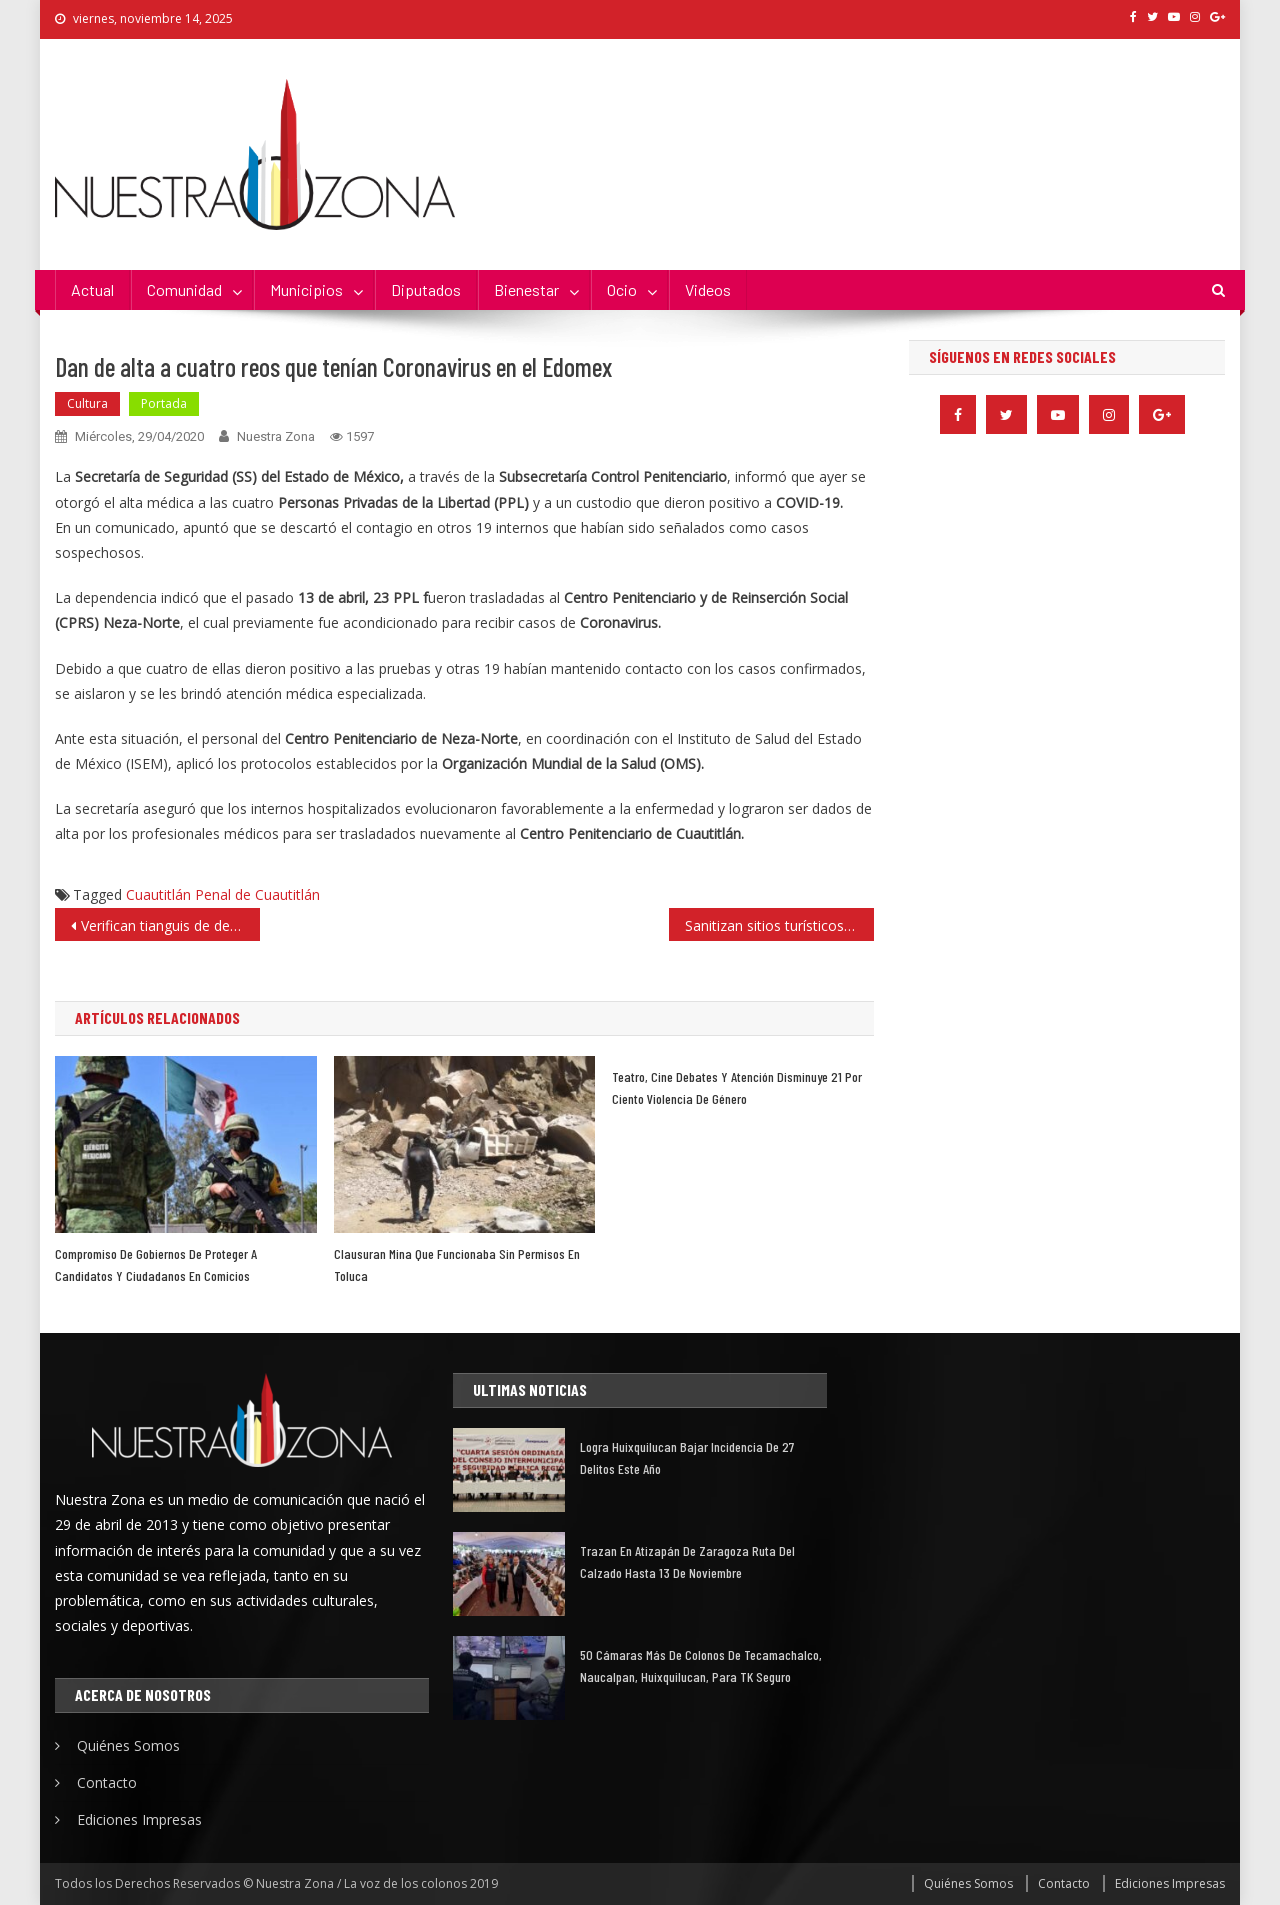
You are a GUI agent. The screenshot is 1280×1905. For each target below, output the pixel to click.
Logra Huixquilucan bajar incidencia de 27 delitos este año (687, 1457)
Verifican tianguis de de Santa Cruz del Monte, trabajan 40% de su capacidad (170, 925)
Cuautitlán (158, 894)
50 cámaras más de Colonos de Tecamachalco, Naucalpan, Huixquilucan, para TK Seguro (701, 1665)
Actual (92, 289)
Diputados (426, 289)
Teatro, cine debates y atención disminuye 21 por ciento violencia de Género (737, 1087)
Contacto (107, 1782)
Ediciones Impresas (139, 1819)
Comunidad (184, 289)
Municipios (306, 289)
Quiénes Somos (128, 1745)
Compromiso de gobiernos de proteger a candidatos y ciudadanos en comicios (156, 1264)
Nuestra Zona (276, 436)
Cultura (87, 403)
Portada (164, 403)
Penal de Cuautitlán (257, 894)
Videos (708, 289)
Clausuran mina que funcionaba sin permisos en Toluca (457, 1264)
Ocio (622, 289)
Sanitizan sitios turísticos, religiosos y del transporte (779, 925)
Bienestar (526, 289)
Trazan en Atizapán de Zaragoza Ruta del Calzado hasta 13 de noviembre (687, 1561)
